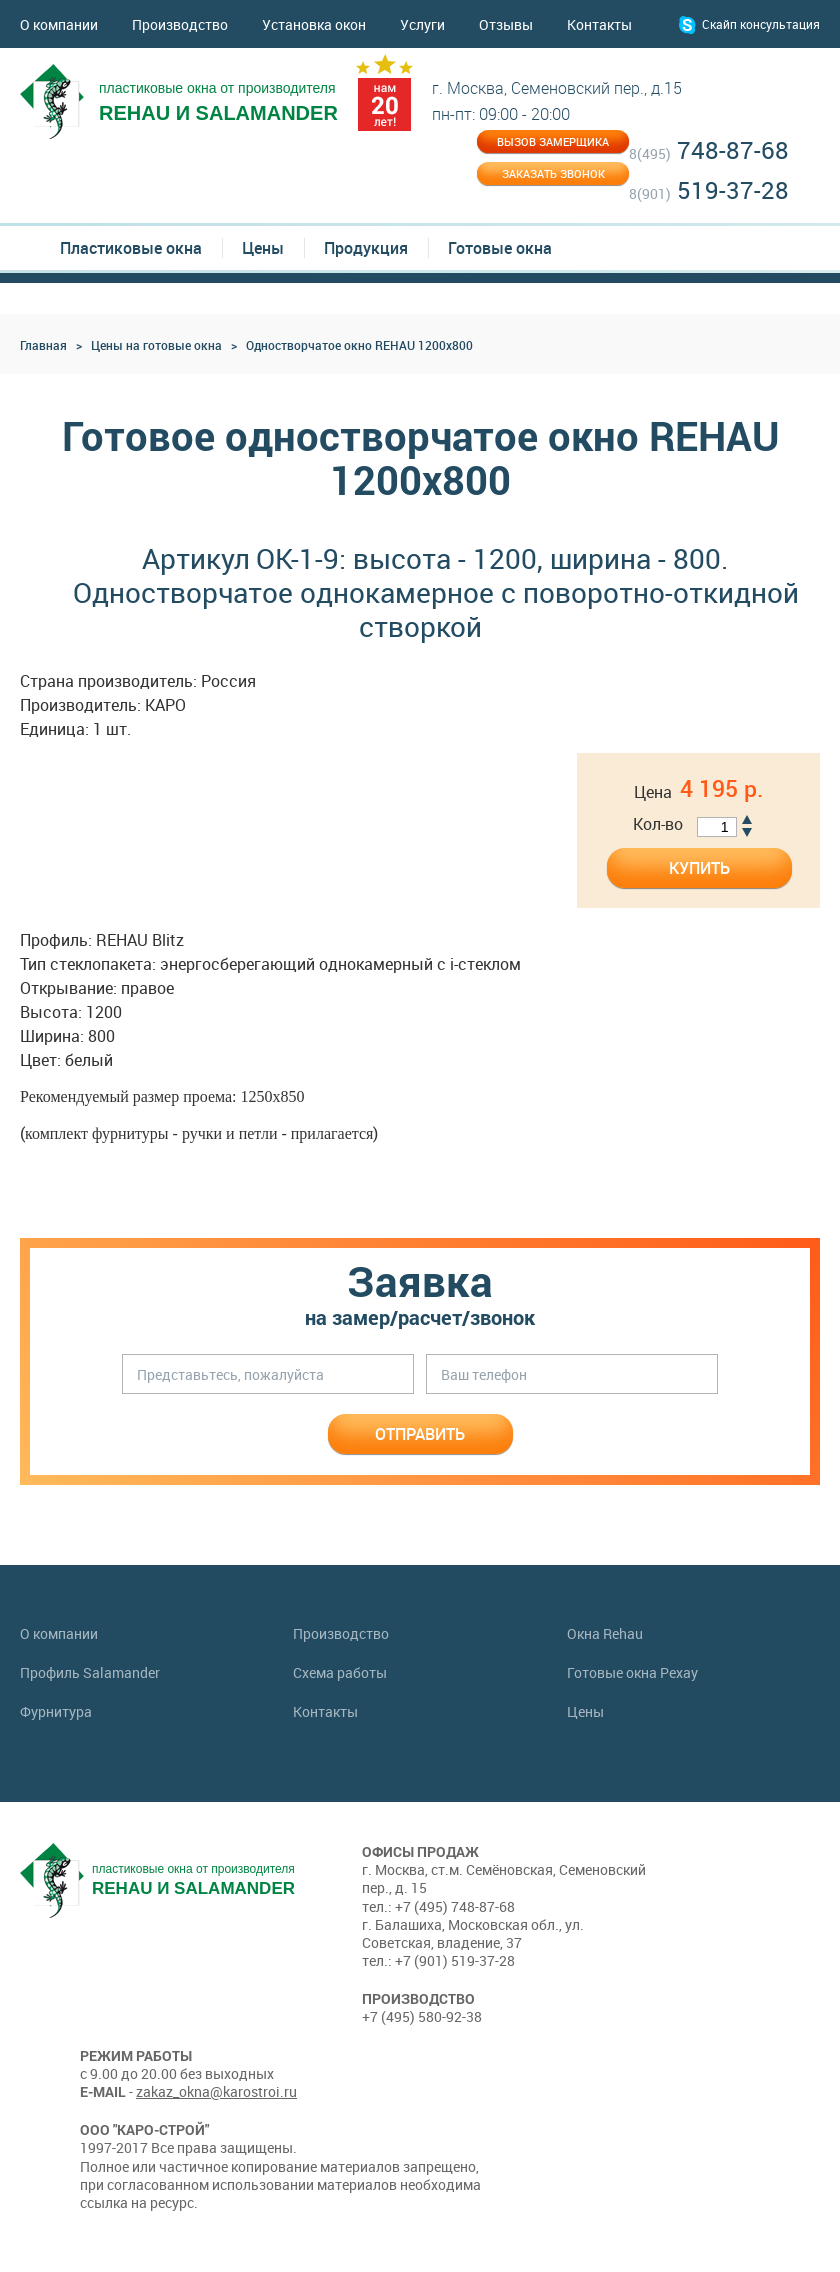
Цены (263, 248)
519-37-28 (709, 191)
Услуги (422, 24)
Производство (180, 24)
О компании (59, 24)
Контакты (599, 24)
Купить (699, 868)
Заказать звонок (553, 173)
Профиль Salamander (90, 1673)
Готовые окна (500, 248)
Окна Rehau (605, 1634)
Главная (43, 345)
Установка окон (314, 24)
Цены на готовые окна (156, 345)
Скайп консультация (761, 24)
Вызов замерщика (553, 141)
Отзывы (506, 24)
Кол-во (658, 825)
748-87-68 (709, 151)
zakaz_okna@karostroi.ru (216, 2091)
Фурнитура (56, 1712)
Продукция (366, 248)
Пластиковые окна (131, 248)
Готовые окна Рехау (632, 1673)
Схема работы (340, 1673)
